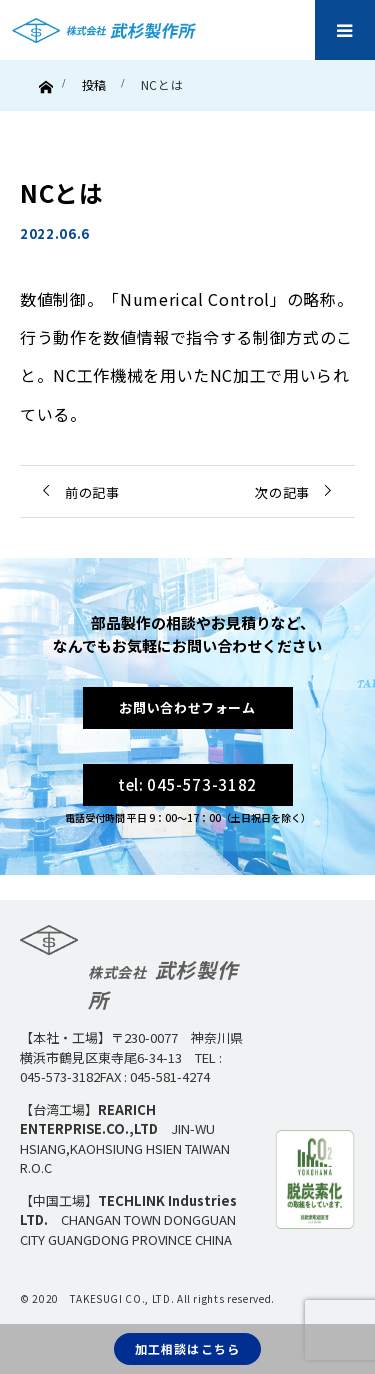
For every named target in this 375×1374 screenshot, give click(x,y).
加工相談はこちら (188, 1348)
